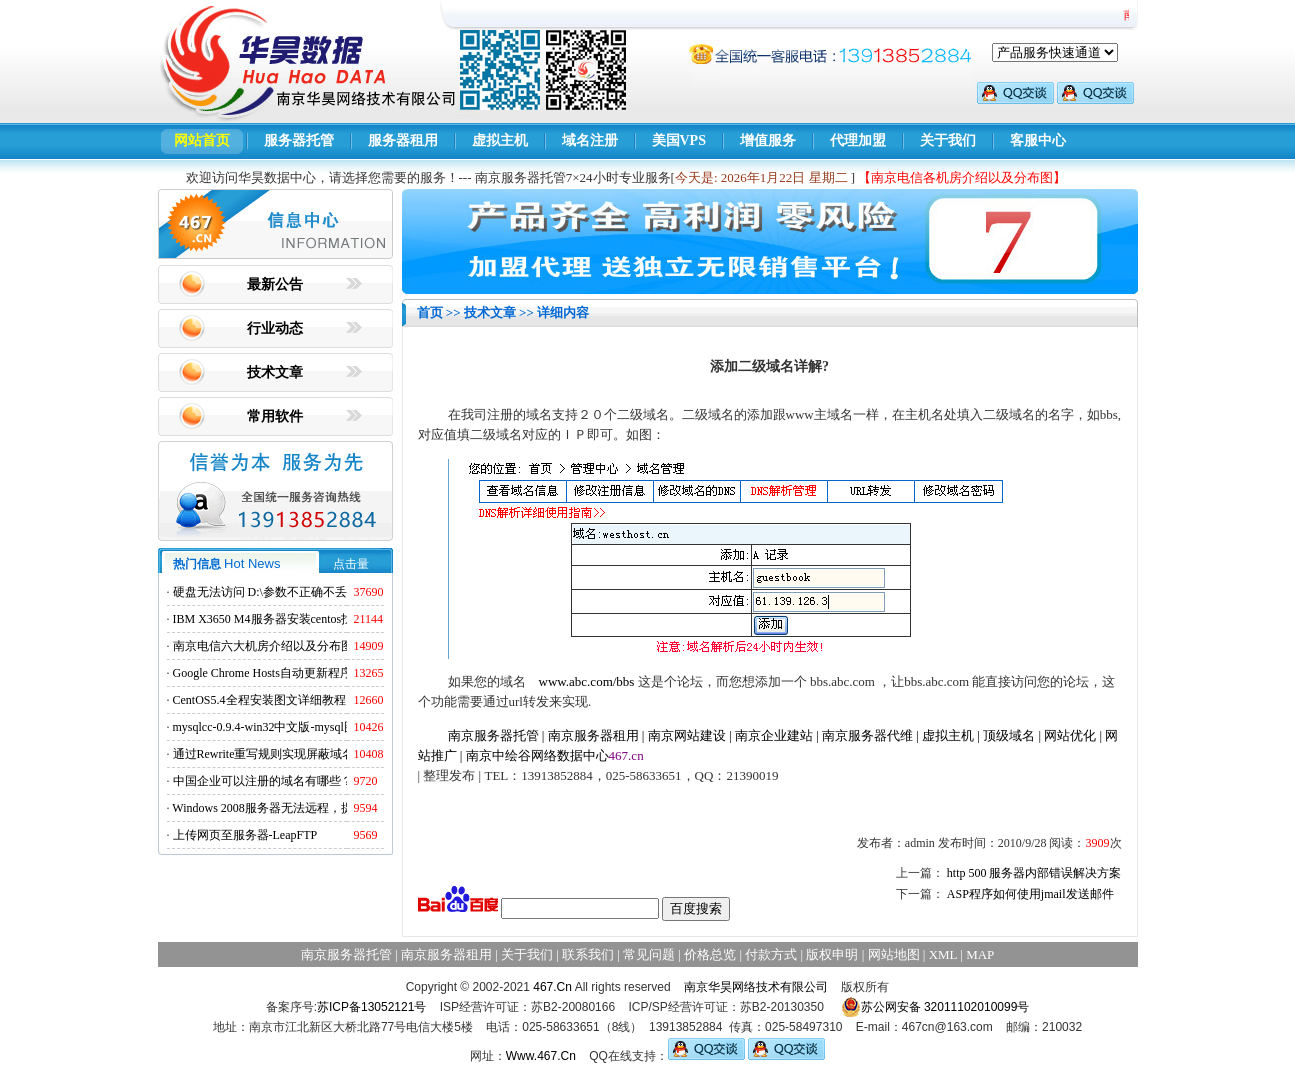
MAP (980, 954)
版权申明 (832, 954)
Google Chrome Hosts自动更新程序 (262, 673)
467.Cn (552, 987)
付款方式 (771, 954)
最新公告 (275, 284)
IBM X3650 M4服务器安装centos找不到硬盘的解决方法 (317, 619)
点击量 (351, 564)
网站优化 (1070, 735)
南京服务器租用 (593, 735)
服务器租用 (403, 140)
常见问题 (649, 954)
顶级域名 (1009, 735)
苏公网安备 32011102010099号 (935, 1007)
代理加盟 (858, 140)
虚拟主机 (500, 140)
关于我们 (948, 140)
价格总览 (710, 954)
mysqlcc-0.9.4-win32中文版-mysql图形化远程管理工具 (312, 727)
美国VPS (679, 140)
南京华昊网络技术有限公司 (756, 987)
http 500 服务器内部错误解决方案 (1034, 873)
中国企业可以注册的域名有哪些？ (263, 781)
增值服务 (768, 140)
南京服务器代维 (867, 735)
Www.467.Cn (541, 1056)
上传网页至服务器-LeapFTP (245, 835)
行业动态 (275, 328)
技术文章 (275, 372)
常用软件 (275, 416)
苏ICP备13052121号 (371, 1007)
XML (943, 954)
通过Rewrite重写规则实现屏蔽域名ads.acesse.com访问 (312, 754)
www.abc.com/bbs (587, 681)
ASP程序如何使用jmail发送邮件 (1030, 894)
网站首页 (202, 140)
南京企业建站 (774, 735)
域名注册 (590, 140)
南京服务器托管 (493, 735)
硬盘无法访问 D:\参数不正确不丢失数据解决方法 (302, 592)
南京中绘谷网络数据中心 (537, 755)
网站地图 (894, 954)
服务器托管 (299, 140)
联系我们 (588, 954)
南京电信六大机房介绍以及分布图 (263, 646)
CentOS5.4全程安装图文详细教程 (259, 700)
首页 (430, 312)
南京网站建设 (687, 735)
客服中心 (1038, 140)
